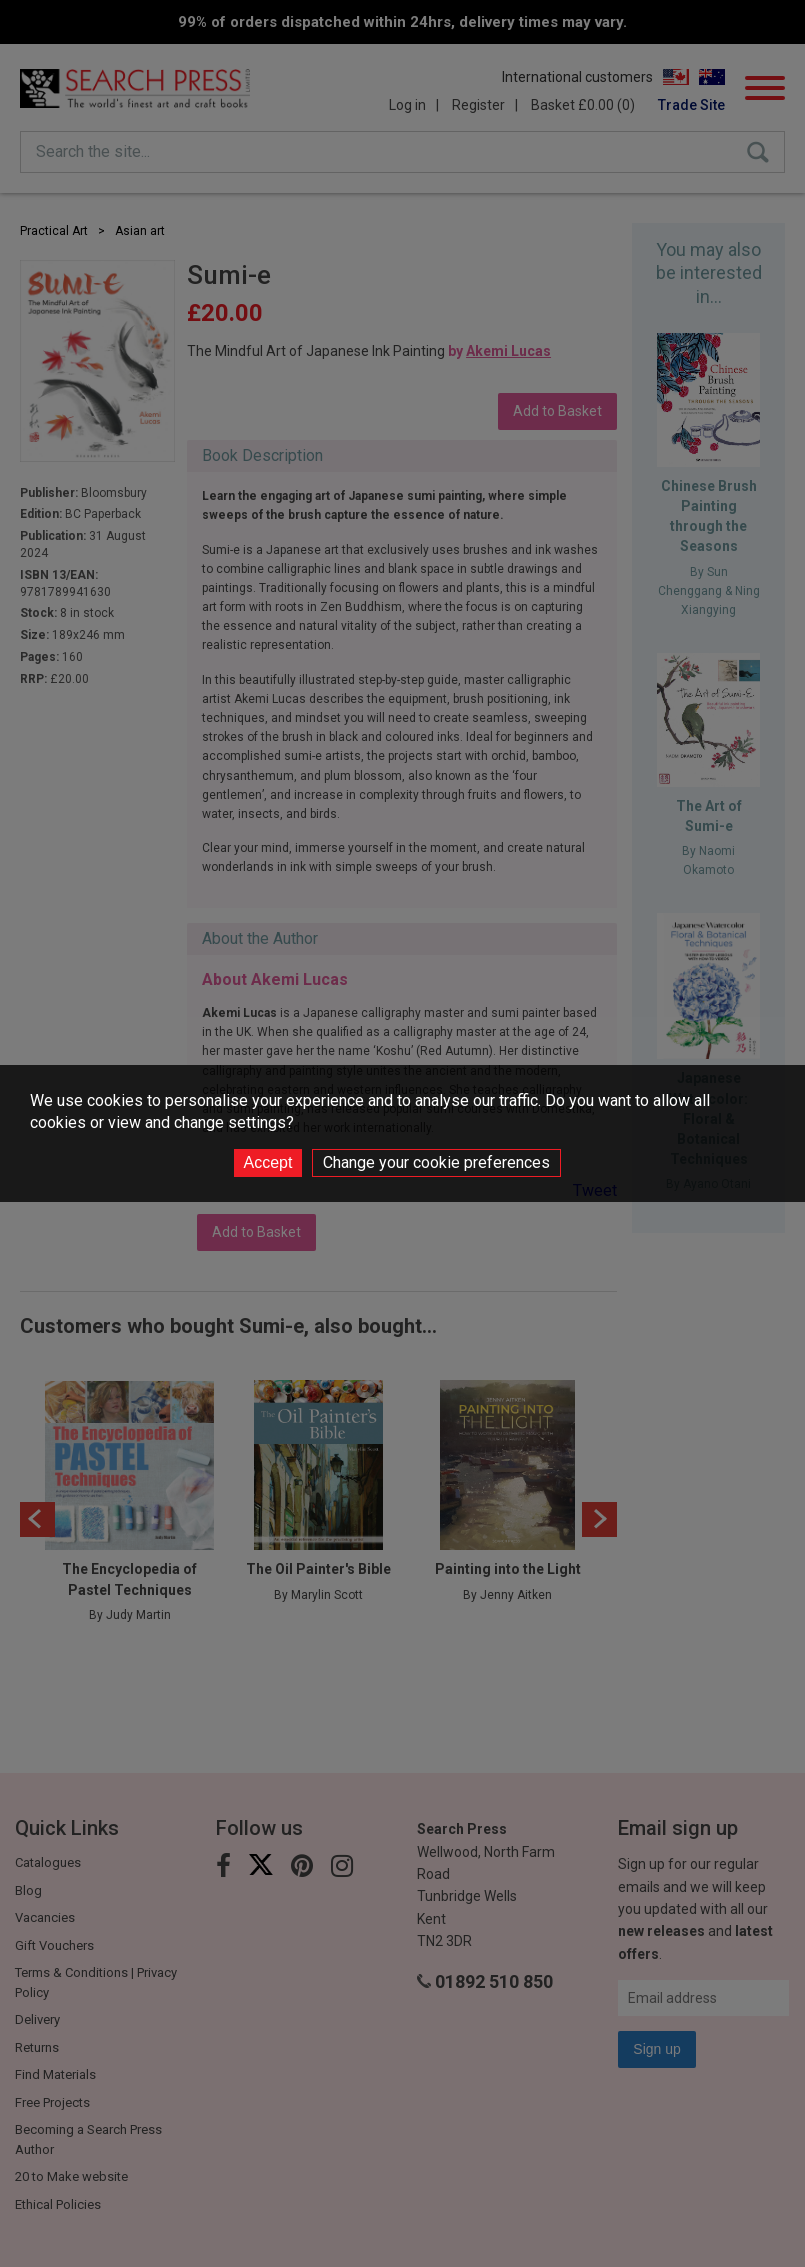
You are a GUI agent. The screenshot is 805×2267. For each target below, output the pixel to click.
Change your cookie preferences (436, 1162)
